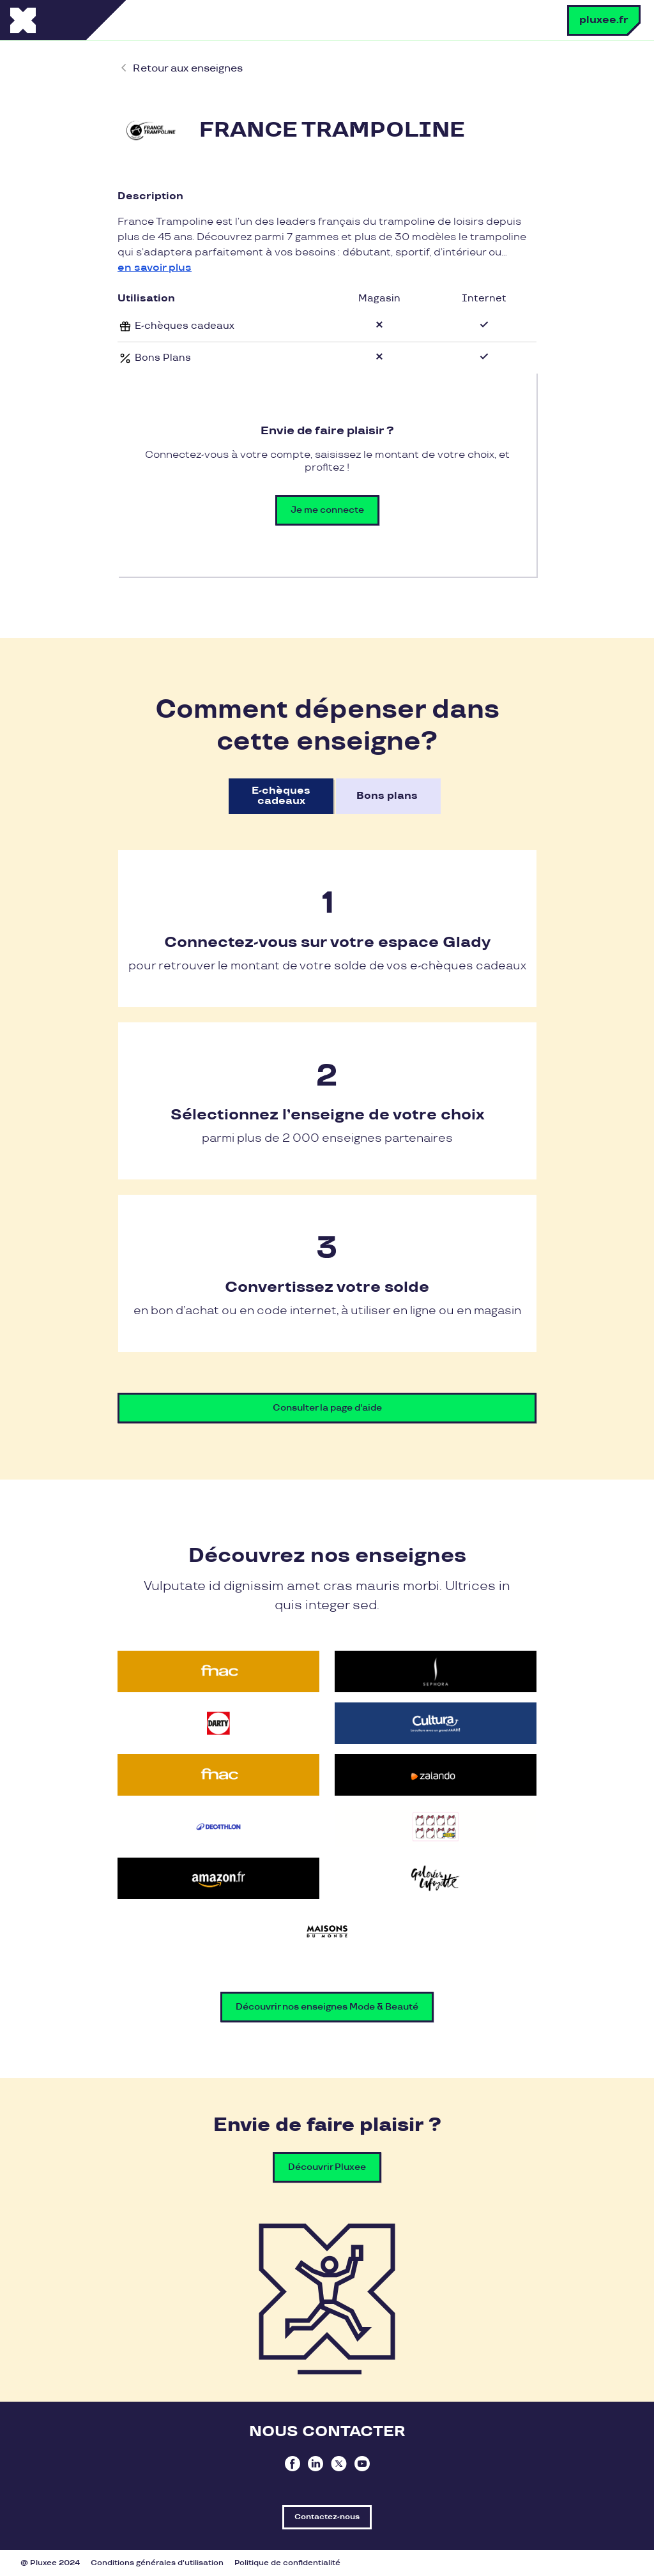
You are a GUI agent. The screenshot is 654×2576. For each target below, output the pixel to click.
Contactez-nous (327, 2517)
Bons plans (387, 796)
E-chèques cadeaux (281, 796)
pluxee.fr (603, 20)
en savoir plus (155, 268)
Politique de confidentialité (287, 2563)
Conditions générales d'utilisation (157, 2563)
